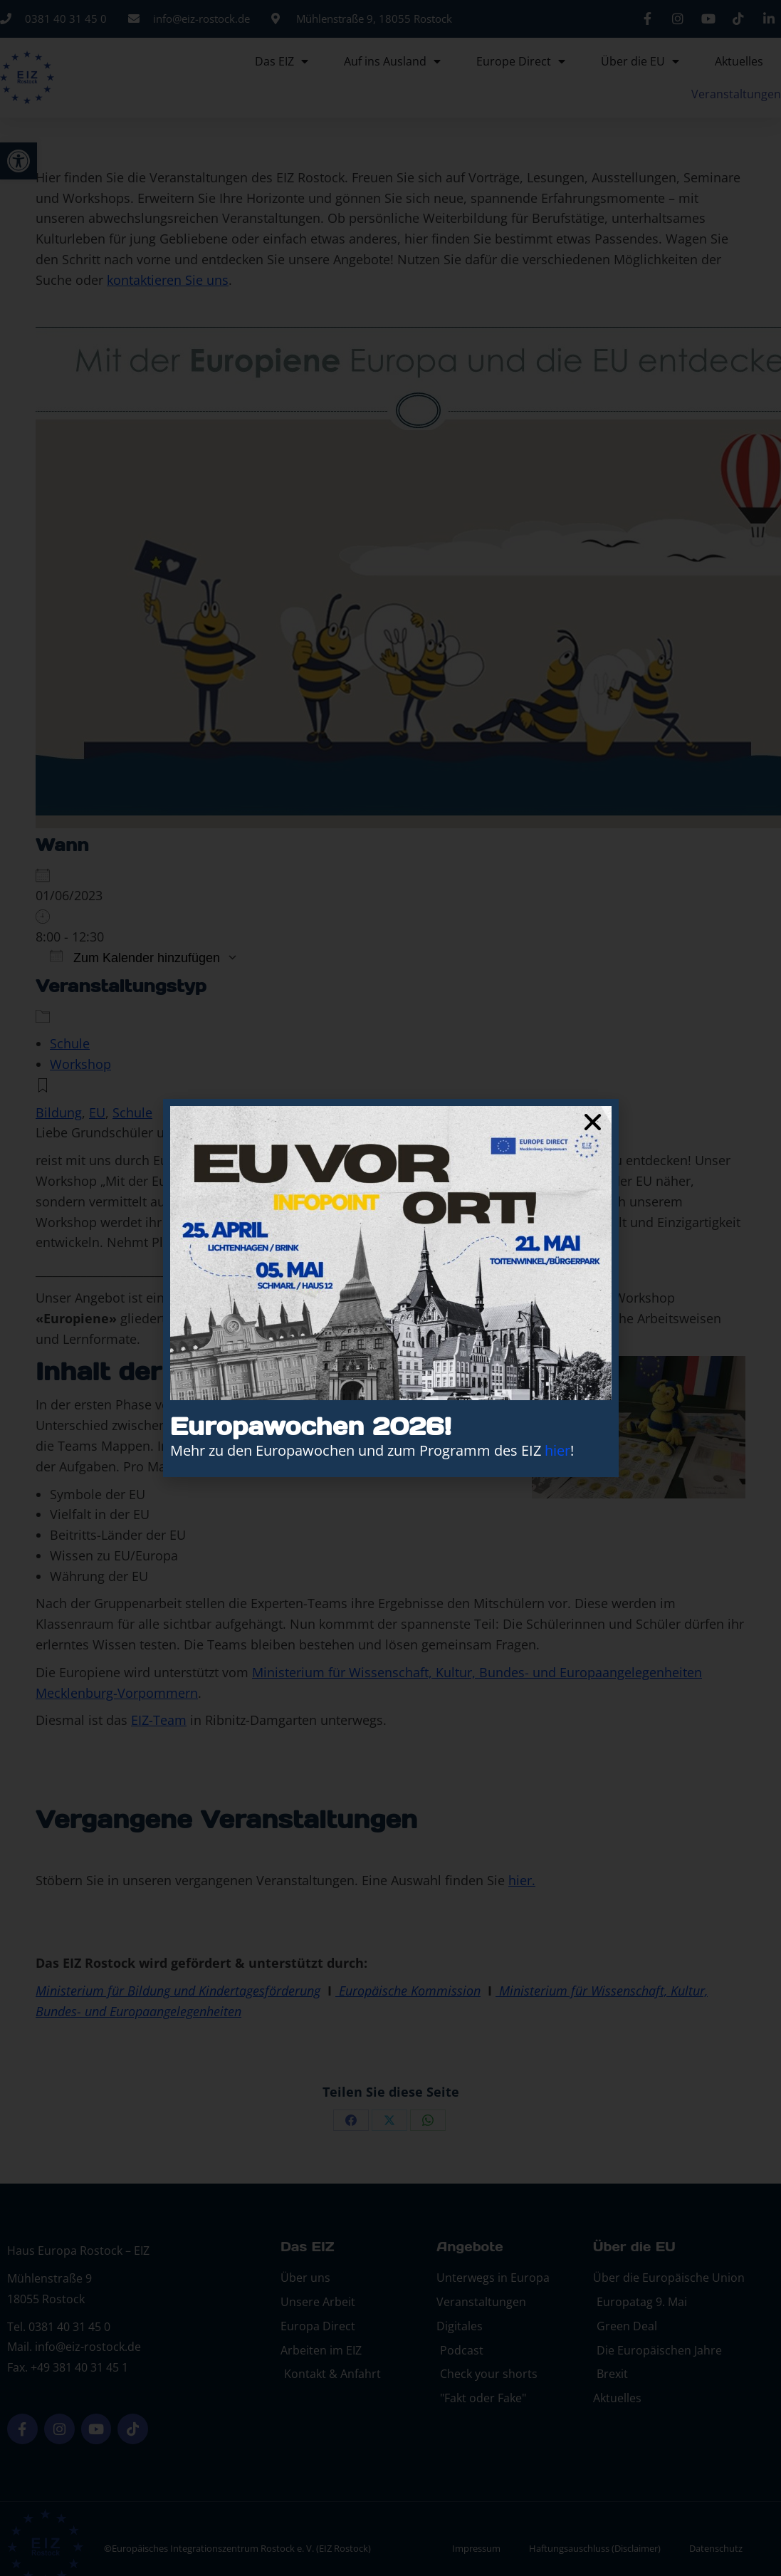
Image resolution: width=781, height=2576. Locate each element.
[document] (390, 1288)
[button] (592, 1122)
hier (557, 1450)
